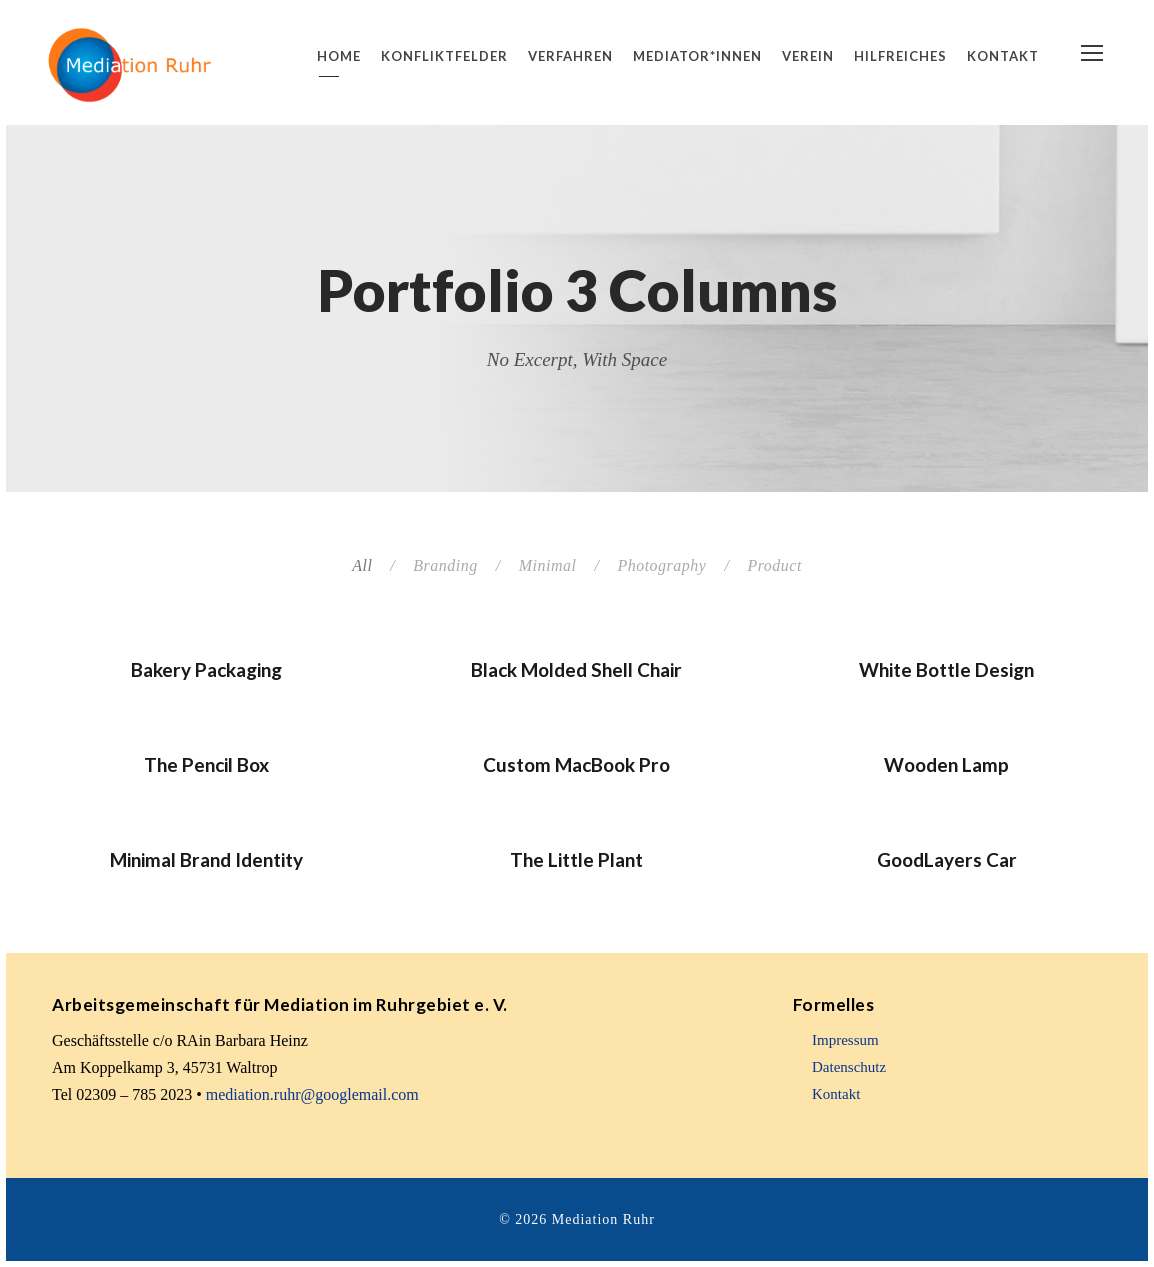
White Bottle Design (946, 669)
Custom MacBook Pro (576, 764)
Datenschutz (849, 1067)
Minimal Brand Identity (206, 859)
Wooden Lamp (946, 764)
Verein (808, 56)
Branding (445, 565)
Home (339, 56)
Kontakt (1003, 56)
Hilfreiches (900, 56)
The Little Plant (576, 859)
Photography (661, 565)
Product (774, 565)
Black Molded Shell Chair (576, 669)
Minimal (548, 565)
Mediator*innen (697, 56)
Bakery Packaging (206, 669)
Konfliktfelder (444, 56)
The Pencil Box (206, 764)
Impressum (845, 1040)
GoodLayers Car (947, 859)
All (362, 565)
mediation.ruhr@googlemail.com (312, 1094)
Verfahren (570, 56)
